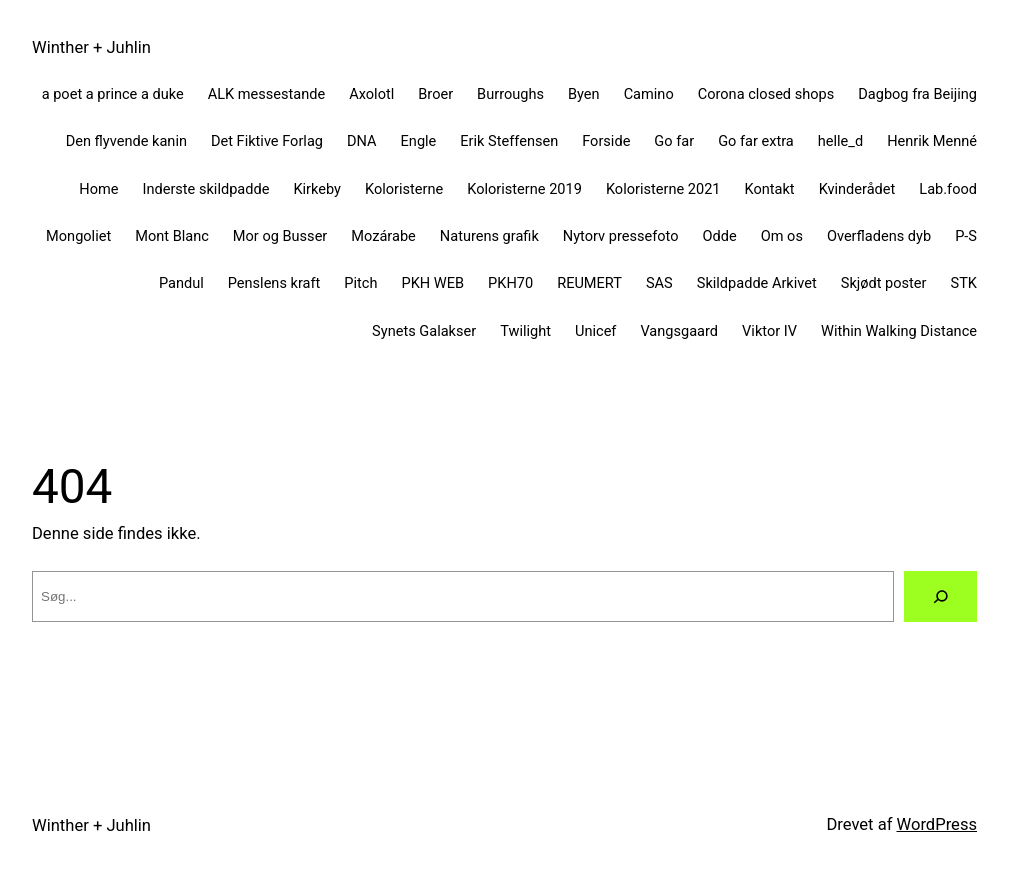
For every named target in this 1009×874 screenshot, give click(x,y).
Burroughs (510, 94)
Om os (782, 236)
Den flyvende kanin (126, 141)
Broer (435, 94)
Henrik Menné (932, 141)
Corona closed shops (766, 94)
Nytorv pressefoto (621, 236)
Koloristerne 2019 (524, 189)
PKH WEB (432, 283)
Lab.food (948, 189)
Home (98, 189)
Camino (649, 94)
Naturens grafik (489, 236)
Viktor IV (769, 331)
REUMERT (589, 283)
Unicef (595, 331)
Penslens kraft (274, 283)
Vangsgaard (679, 331)
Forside (606, 141)
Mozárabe (383, 236)
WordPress (937, 824)
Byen (584, 94)
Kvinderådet (857, 189)
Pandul (181, 283)
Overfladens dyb (879, 236)
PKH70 (510, 283)
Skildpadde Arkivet (757, 283)
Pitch (360, 283)
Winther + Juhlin (91, 47)
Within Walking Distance (899, 331)
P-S (966, 236)
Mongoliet (78, 236)
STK (964, 283)
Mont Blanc (172, 236)
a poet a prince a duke (113, 94)
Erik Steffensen (509, 141)
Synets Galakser (424, 331)
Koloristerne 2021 (663, 189)
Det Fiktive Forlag (267, 141)
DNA (362, 141)
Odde (720, 236)
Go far (674, 141)
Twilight (525, 331)
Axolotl (371, 94)
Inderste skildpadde (205, 189)
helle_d (840, 141)
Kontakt (770, 189)
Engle (419, 141)
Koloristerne (404, 189)
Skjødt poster (884, 283)
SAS (659, 283)
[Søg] (940, 596)
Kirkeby (317, 189)
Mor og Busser (280, 236)
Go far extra (756, 141)
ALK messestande (267, 94)
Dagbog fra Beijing (917, 94)
